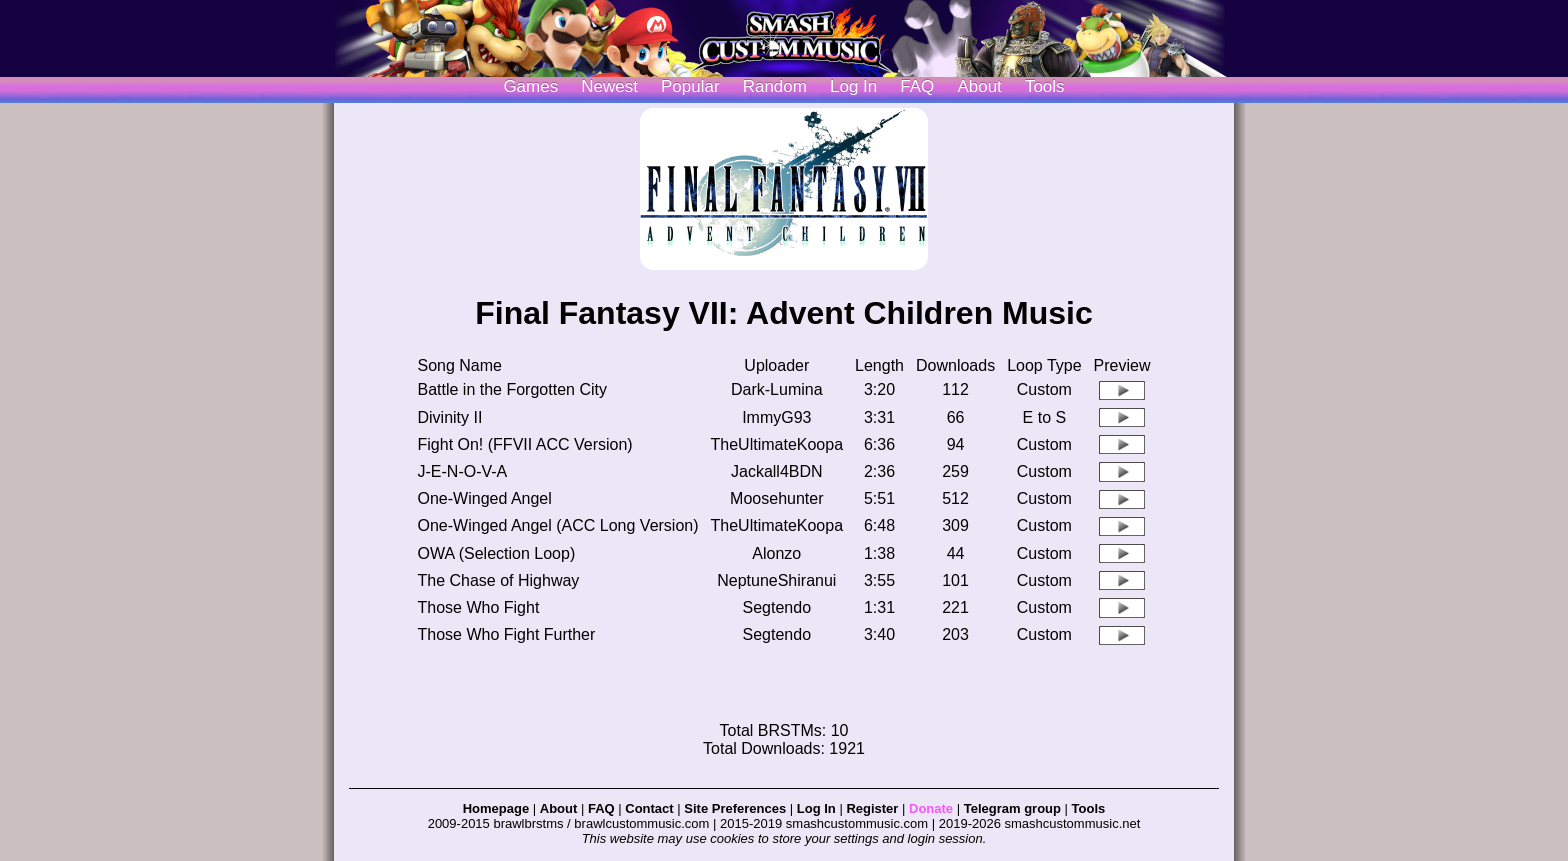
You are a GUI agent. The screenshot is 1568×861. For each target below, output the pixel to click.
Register (872, 808)
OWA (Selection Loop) (497, 553)
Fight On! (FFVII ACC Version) (525, 444)
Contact (649, 808)
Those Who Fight (479, 607)
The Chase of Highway (499, 580)
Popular (690, 86)
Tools (1045, 86)
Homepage (496, 808)
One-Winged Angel (485, 498)
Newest (609, 86)
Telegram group (1012, 808)
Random (775, 86)
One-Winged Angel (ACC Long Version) (558, 525)
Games (530, 86)
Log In (816, 808)
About (979, 86)
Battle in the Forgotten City (512, 389)
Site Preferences (735, 808)
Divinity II (450, 417)
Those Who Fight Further (507, 634)
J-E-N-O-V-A (463, 471)
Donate (931, 808)
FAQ (917, 86)
